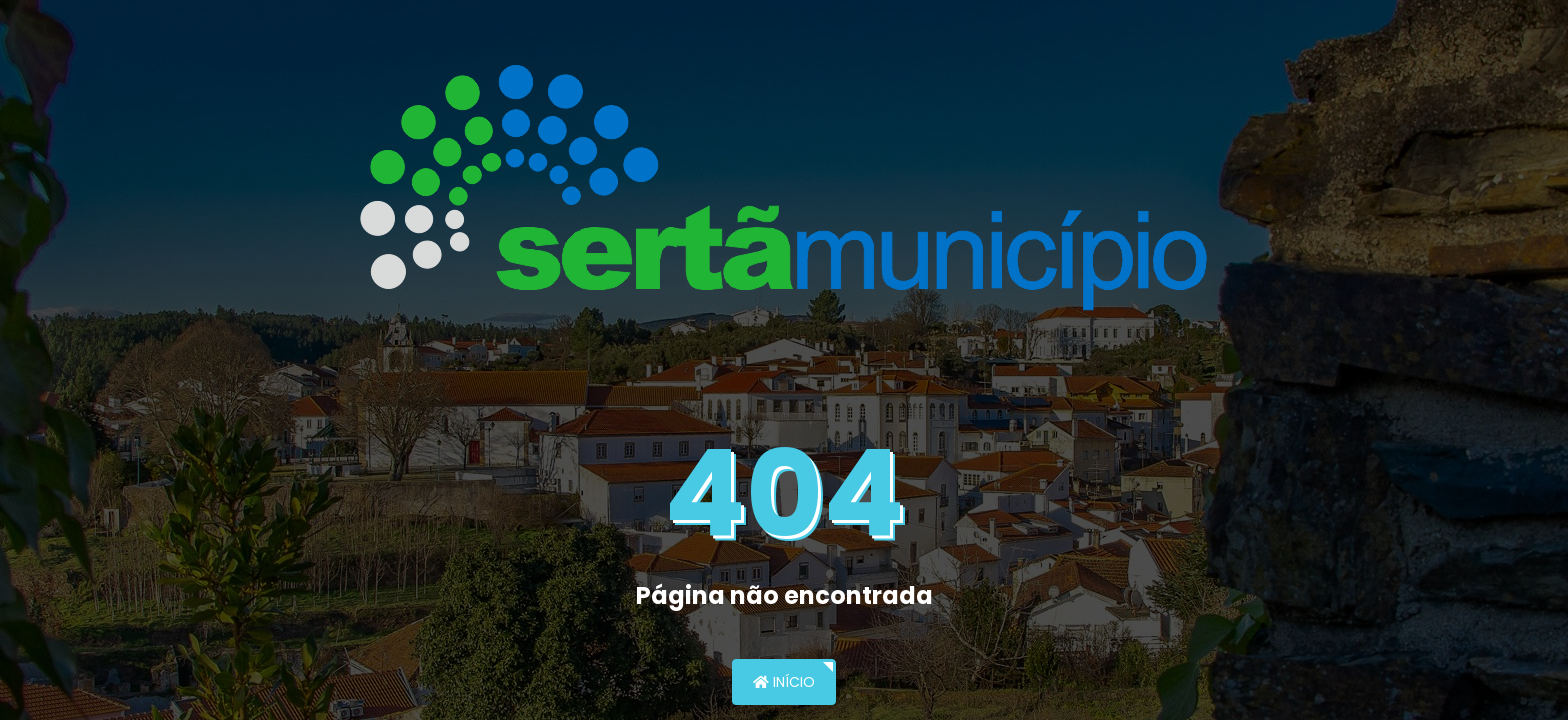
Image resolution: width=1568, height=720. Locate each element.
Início (784, 682)
